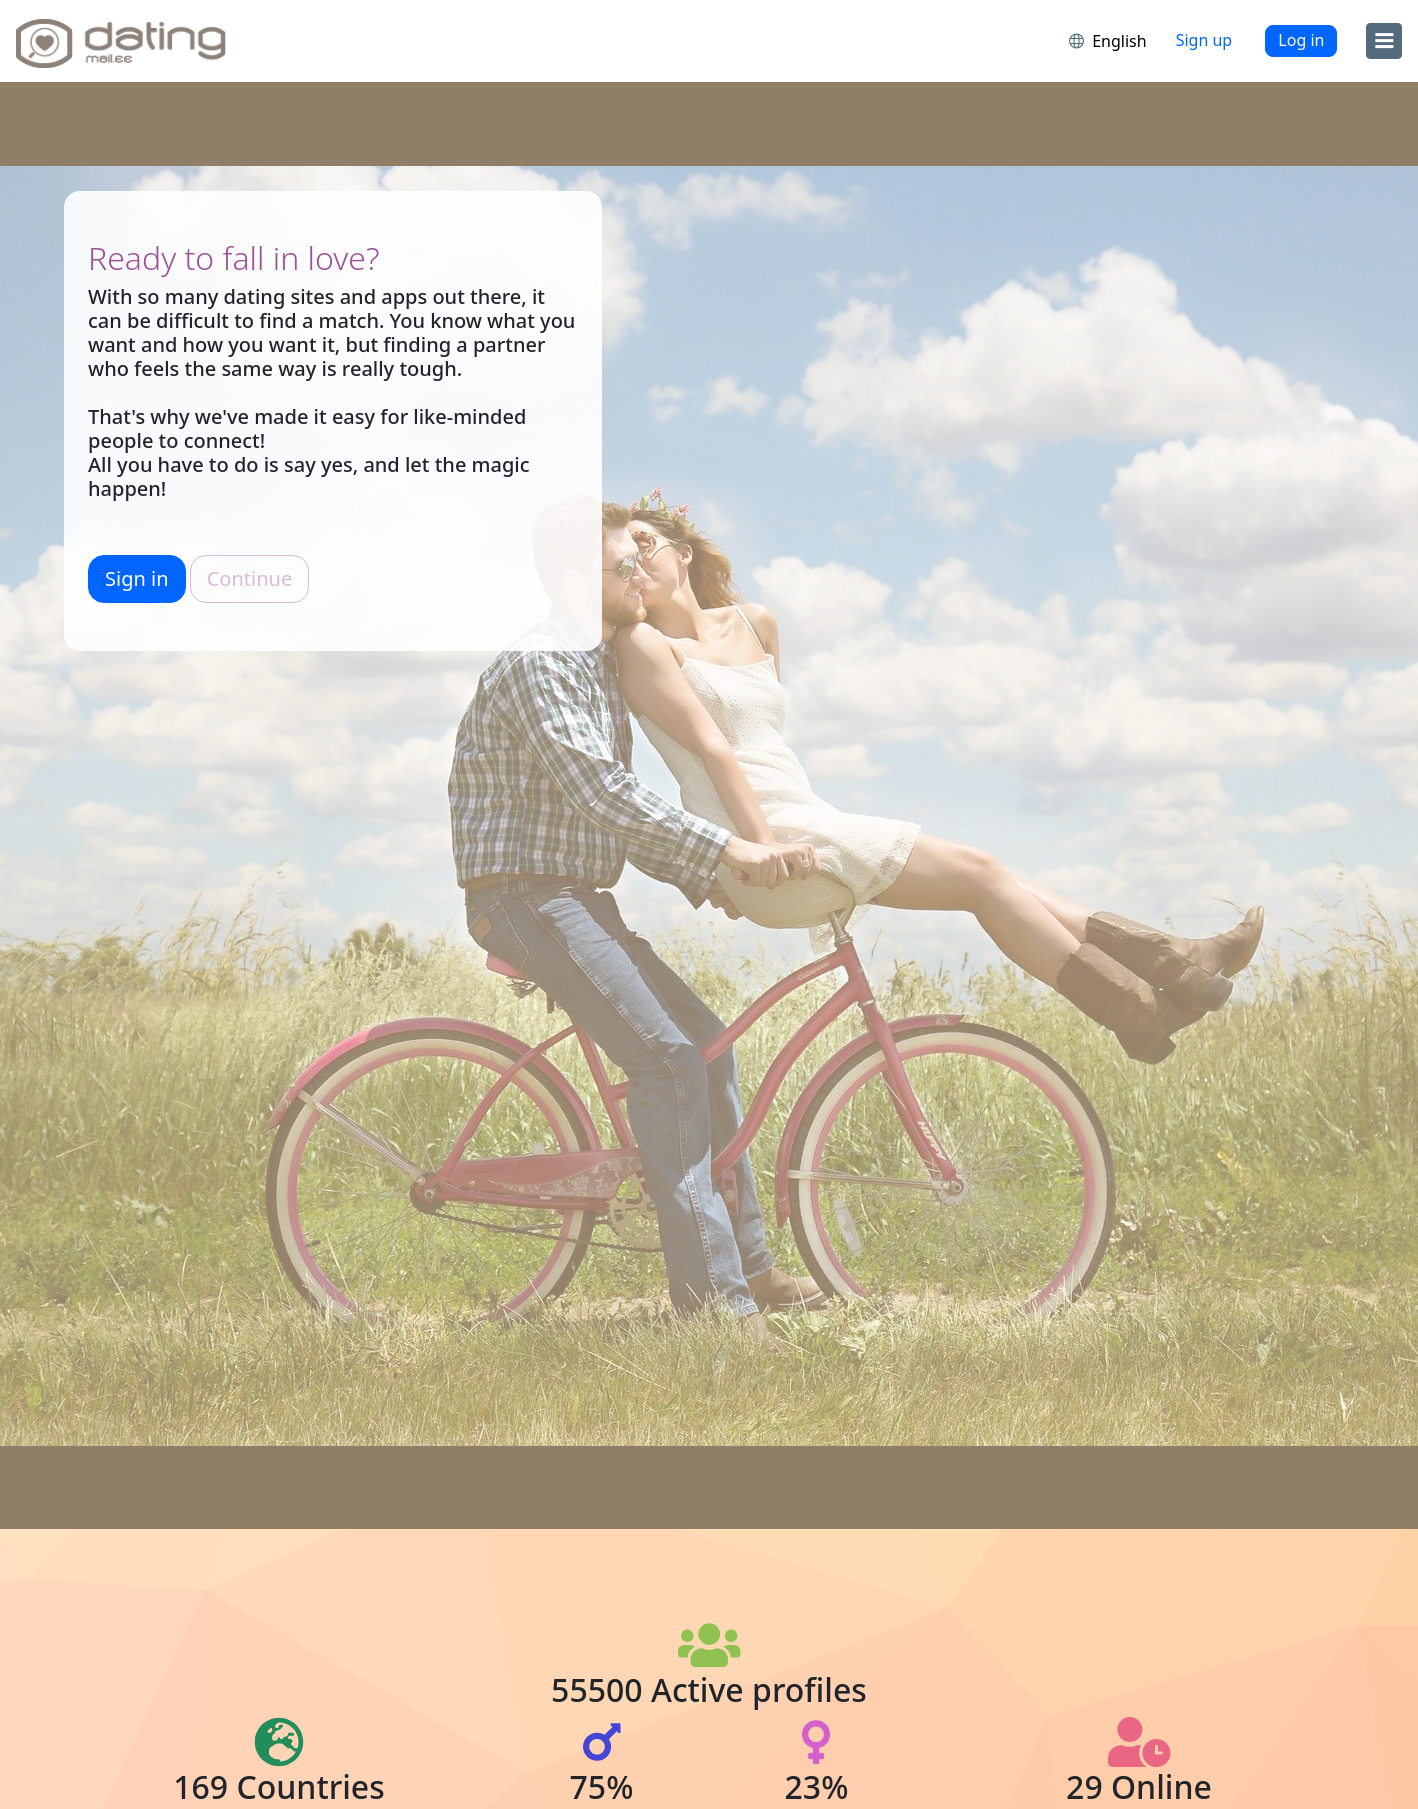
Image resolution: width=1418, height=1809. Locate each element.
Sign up (1204, 40)
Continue (249, 578)
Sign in (137, 578)
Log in (1301, 40)
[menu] (1384, 41)
